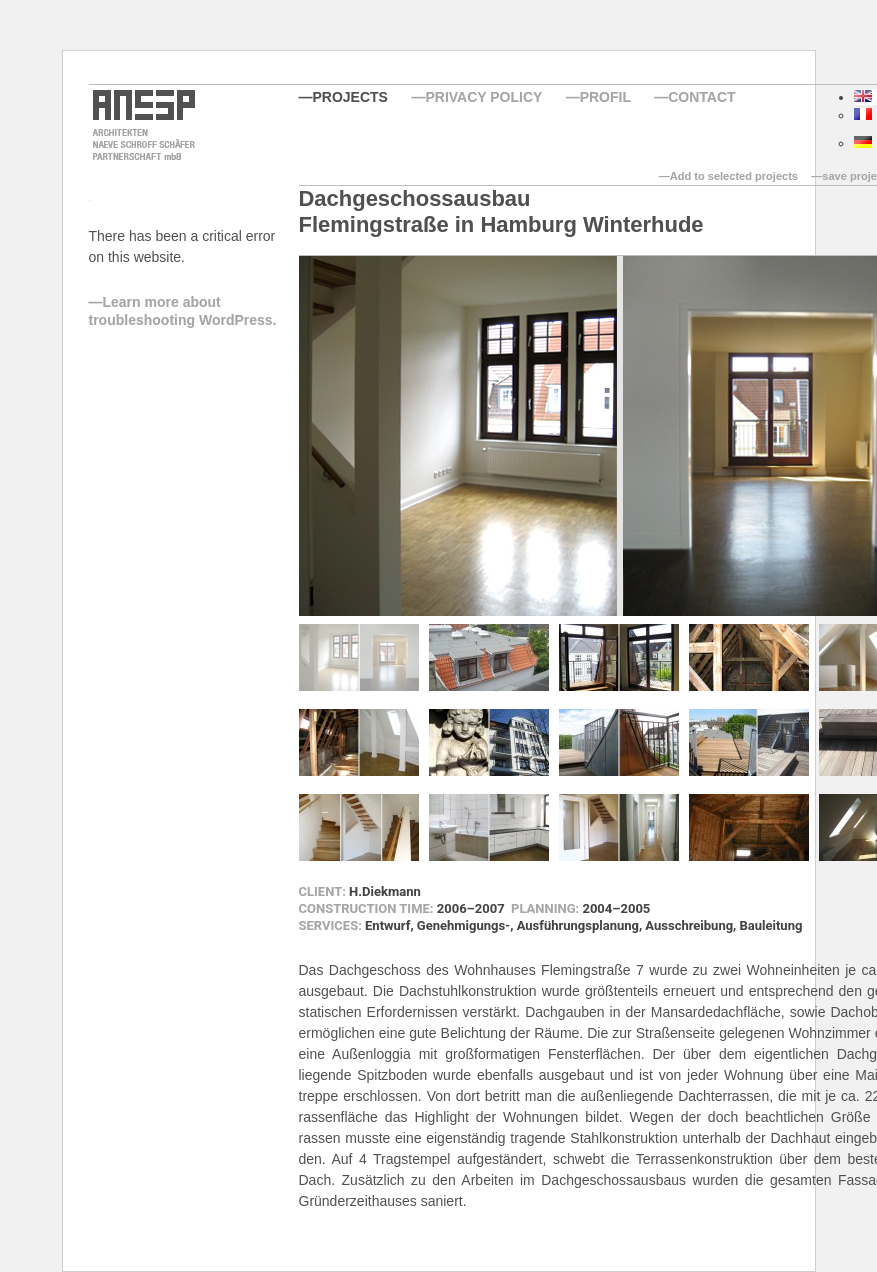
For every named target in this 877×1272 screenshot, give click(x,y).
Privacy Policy (483, 97)
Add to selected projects (734, 176)
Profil (605, 97)
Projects (350, 97)
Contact (701, 97)
